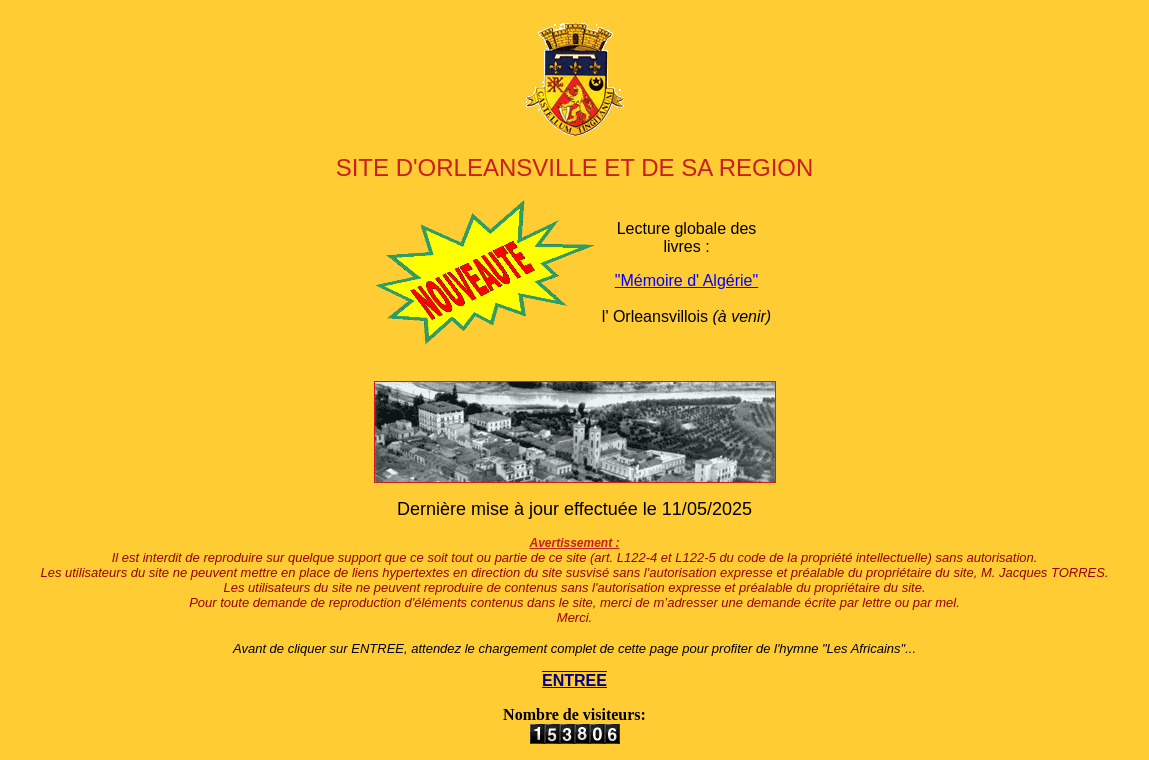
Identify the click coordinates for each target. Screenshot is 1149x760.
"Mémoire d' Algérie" (686, 280)
